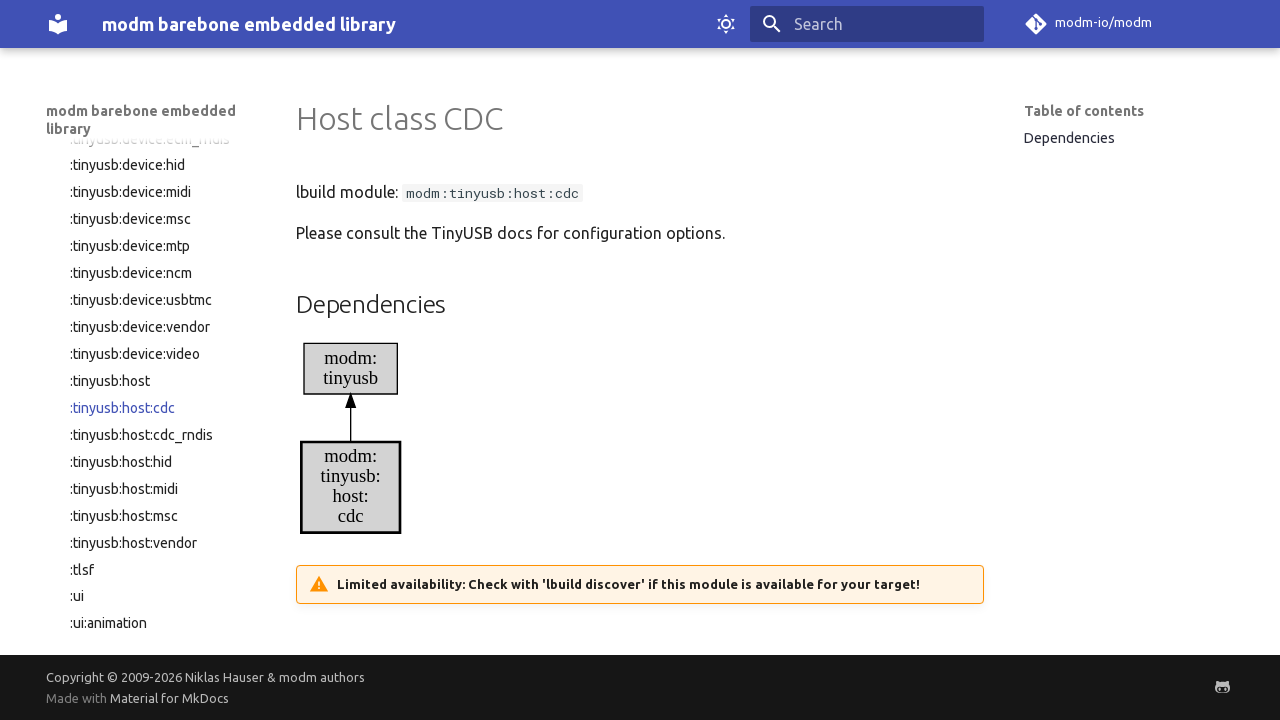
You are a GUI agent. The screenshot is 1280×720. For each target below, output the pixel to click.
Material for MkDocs (169, 698)
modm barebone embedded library (141, 120)
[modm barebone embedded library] (58, 24)
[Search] (867, 24)
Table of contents (1084, 111)
